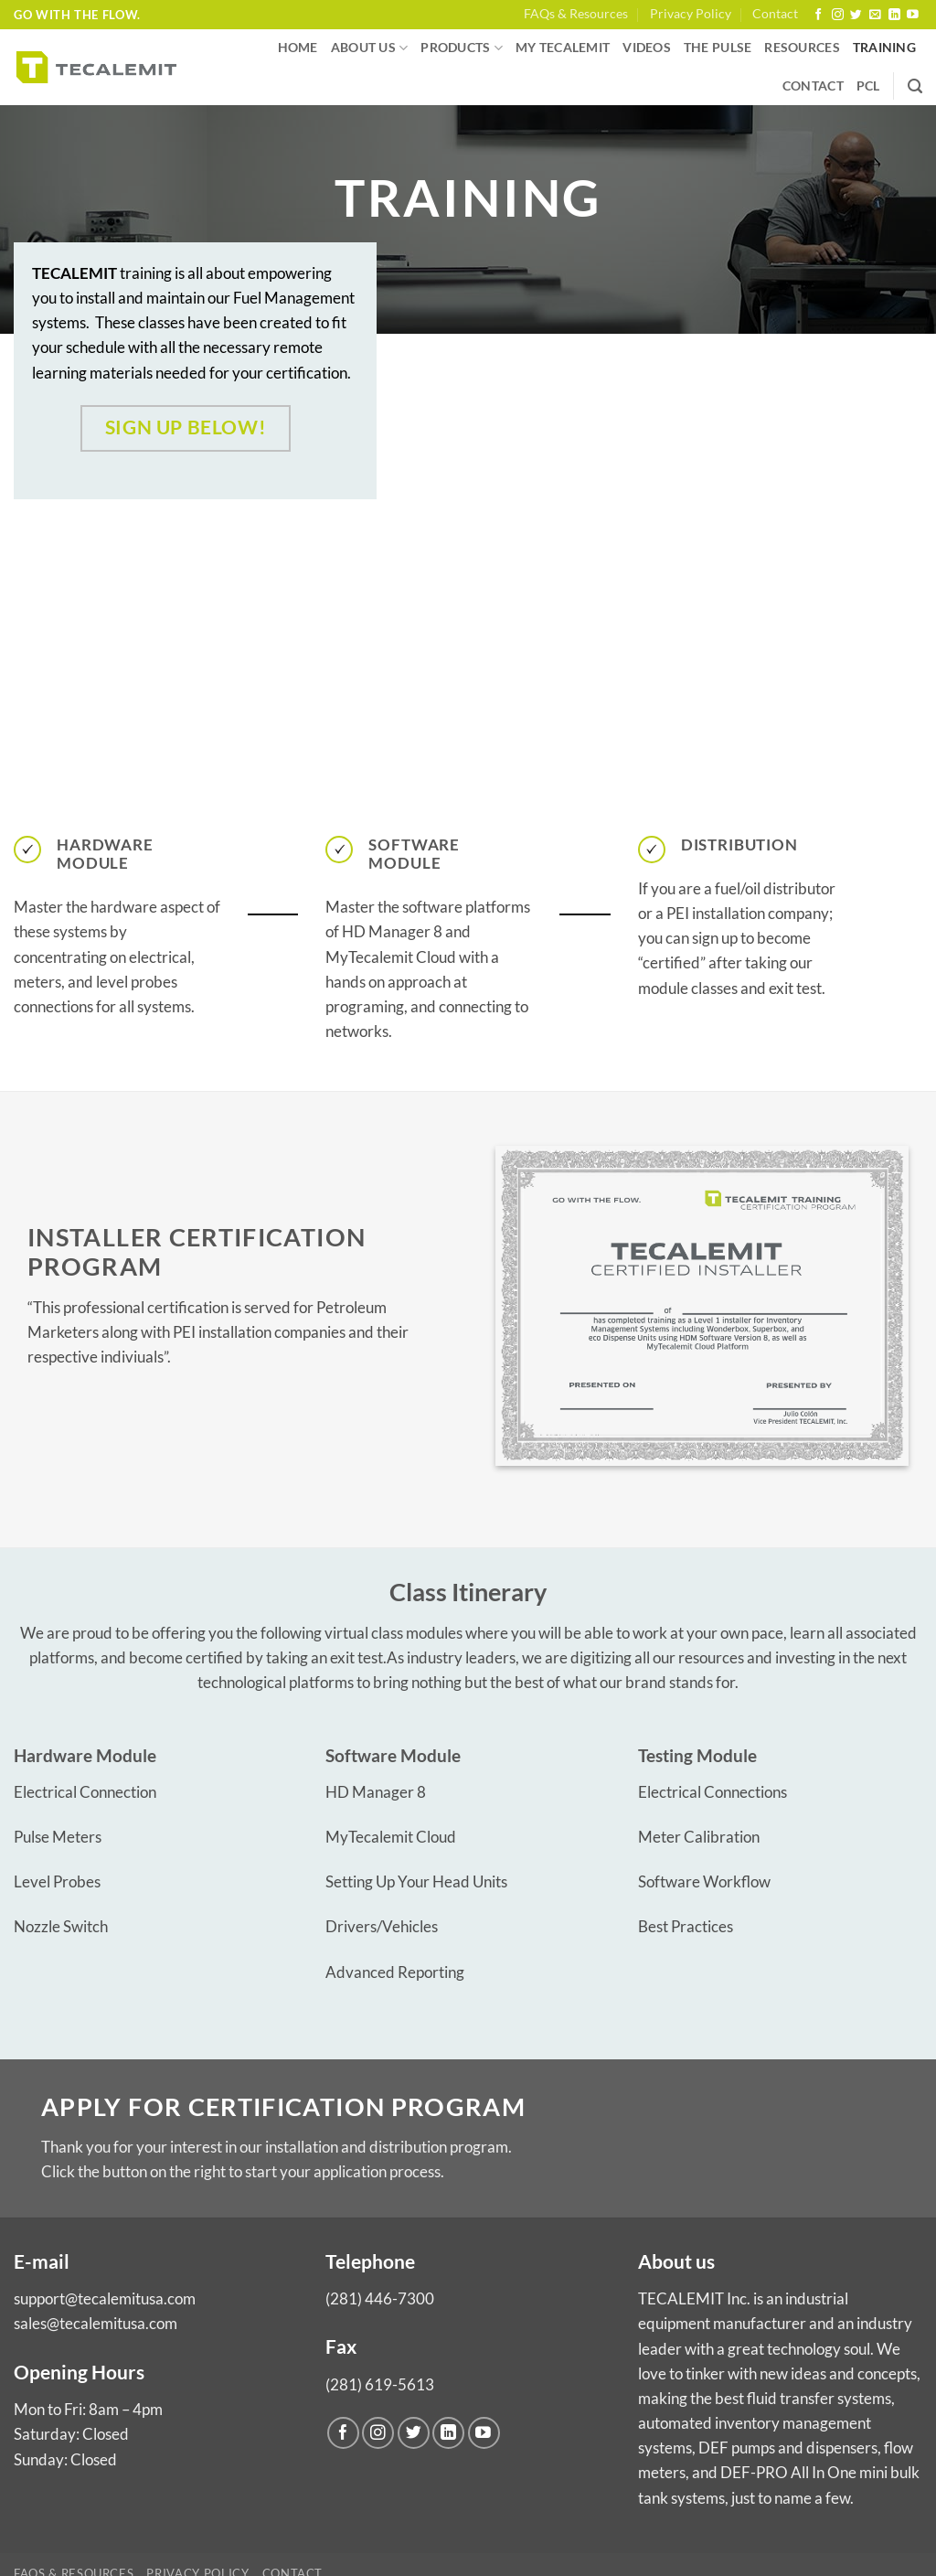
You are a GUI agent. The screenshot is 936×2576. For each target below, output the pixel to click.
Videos (646, 47)
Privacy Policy (690, 13)
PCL (868, 86)
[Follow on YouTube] (913, 15)
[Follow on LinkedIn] (894, 15)
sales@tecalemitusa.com (95, 2323)
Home (298, 47)
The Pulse (717, 47)
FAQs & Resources (576, 13)
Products (461, 48)
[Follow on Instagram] (838, 15)
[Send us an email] (875, 15)
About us (370, 48)
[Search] (915, 87)
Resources (801, 47)
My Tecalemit (563, 47)
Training (884, 47)
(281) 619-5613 (379, 2384)
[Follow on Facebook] (818, 15)
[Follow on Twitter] (856, 15)
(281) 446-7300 (379, 2298)
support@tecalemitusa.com (105, 2298)
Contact (775, 13)
